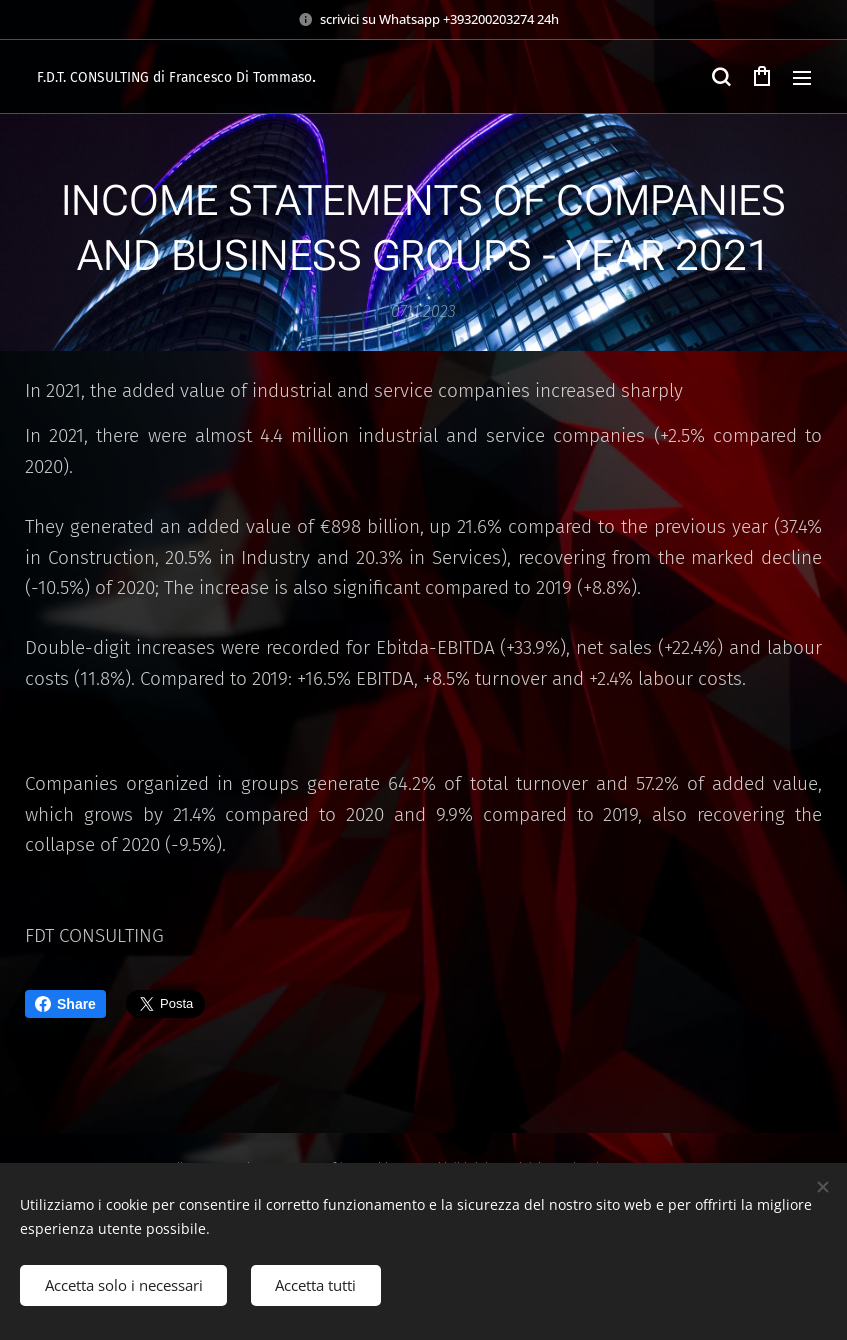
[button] (721, 77)
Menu (802, 78)
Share (65, 1004)
